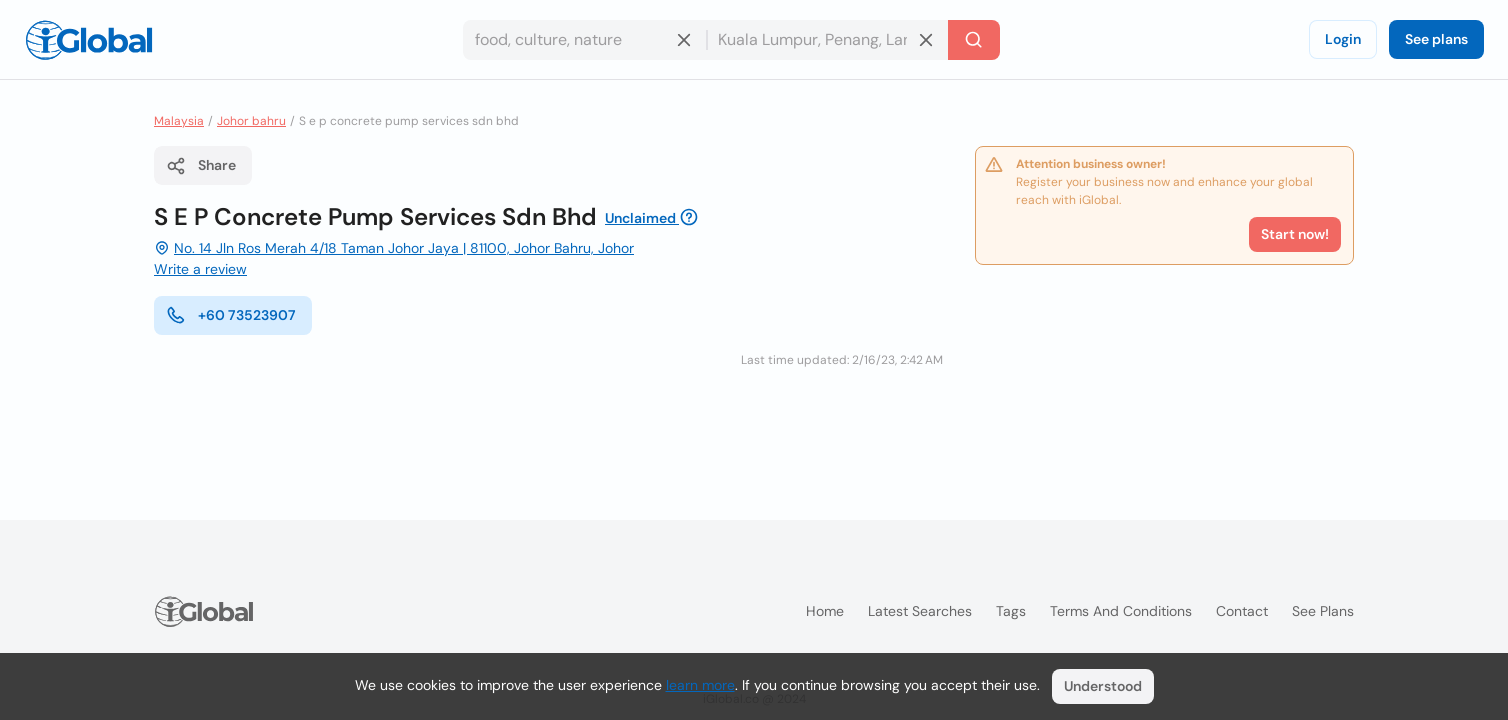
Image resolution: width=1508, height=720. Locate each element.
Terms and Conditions (1121, 611)
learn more (700, 685)
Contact (1242, 611)
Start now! (1295, 234)
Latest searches (920, 611)
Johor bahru (251, 121)
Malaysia (179, 121)
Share (201, 166)
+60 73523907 (231, 315)
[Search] (974, 40)
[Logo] (89, 40)
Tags (1011, 611)
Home (825, 611)
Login (1343, 39)
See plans (1436, 39)
